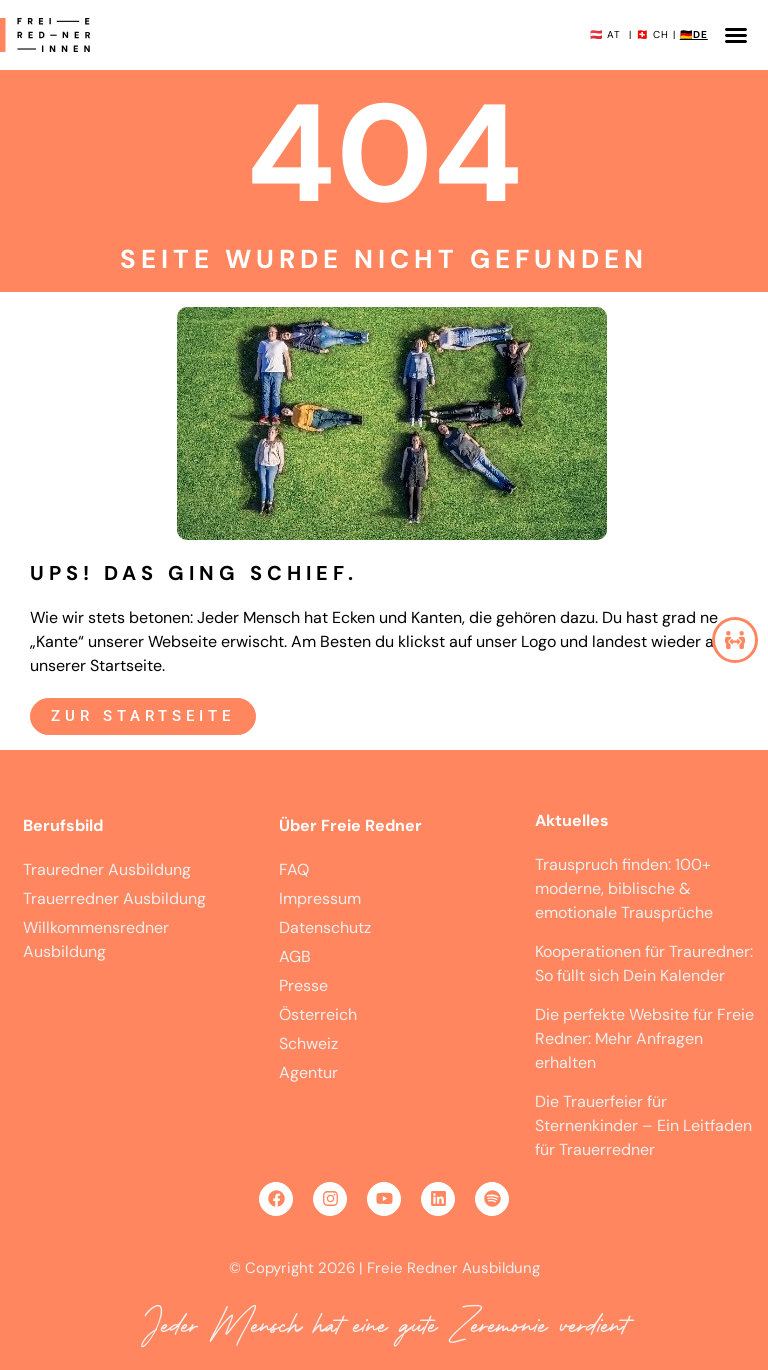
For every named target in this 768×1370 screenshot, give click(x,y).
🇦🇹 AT (605, 34)
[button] (736, 35)
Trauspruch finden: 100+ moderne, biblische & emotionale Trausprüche (626, 888)
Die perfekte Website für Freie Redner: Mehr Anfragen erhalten (644, 1038)
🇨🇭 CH (652, 34)
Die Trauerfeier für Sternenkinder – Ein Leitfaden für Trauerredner (643, 1125)
